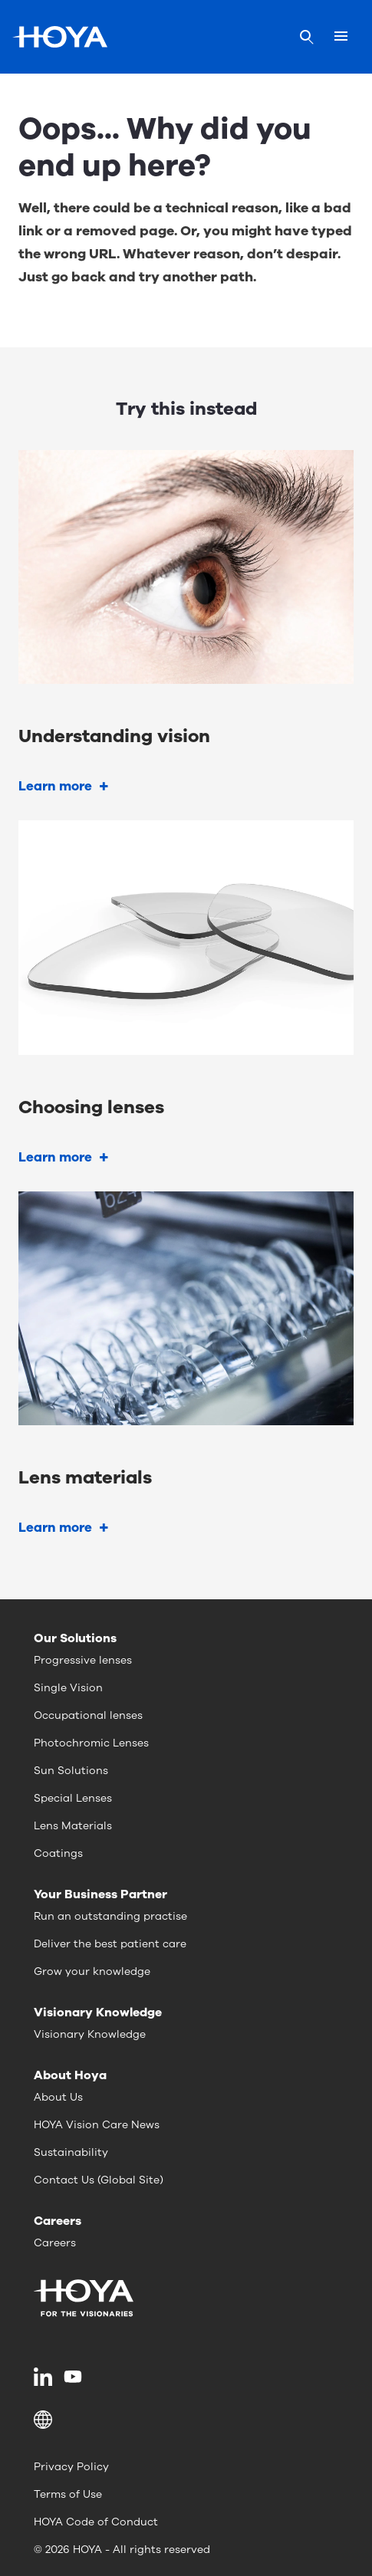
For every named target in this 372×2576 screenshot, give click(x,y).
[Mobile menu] (341, 36)
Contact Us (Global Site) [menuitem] (98, 2180)
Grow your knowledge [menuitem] (92, 1971)
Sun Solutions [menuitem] (71, 1770)
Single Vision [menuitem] (68, 1688)
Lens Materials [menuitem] (73, 1826)
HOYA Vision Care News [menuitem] (97, 2125)
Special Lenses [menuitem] (73, 1798)
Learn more (55, 786)
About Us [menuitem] (58, 2097)
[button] (186, 2419)
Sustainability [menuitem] (71, 2152)
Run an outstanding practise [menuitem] (110, 1916)
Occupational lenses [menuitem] (88, 1715)
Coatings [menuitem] (58, 1853)
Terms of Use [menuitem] (68, 2494)
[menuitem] (46, 2376)
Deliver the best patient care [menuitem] (110, 1944)
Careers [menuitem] (55, 2243)
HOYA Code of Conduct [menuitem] (96, 2522)
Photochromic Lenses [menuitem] (91, 1743)
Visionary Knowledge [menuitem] (90, 2034)
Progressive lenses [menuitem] (83, 1660)
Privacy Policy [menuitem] (71, 2466)
